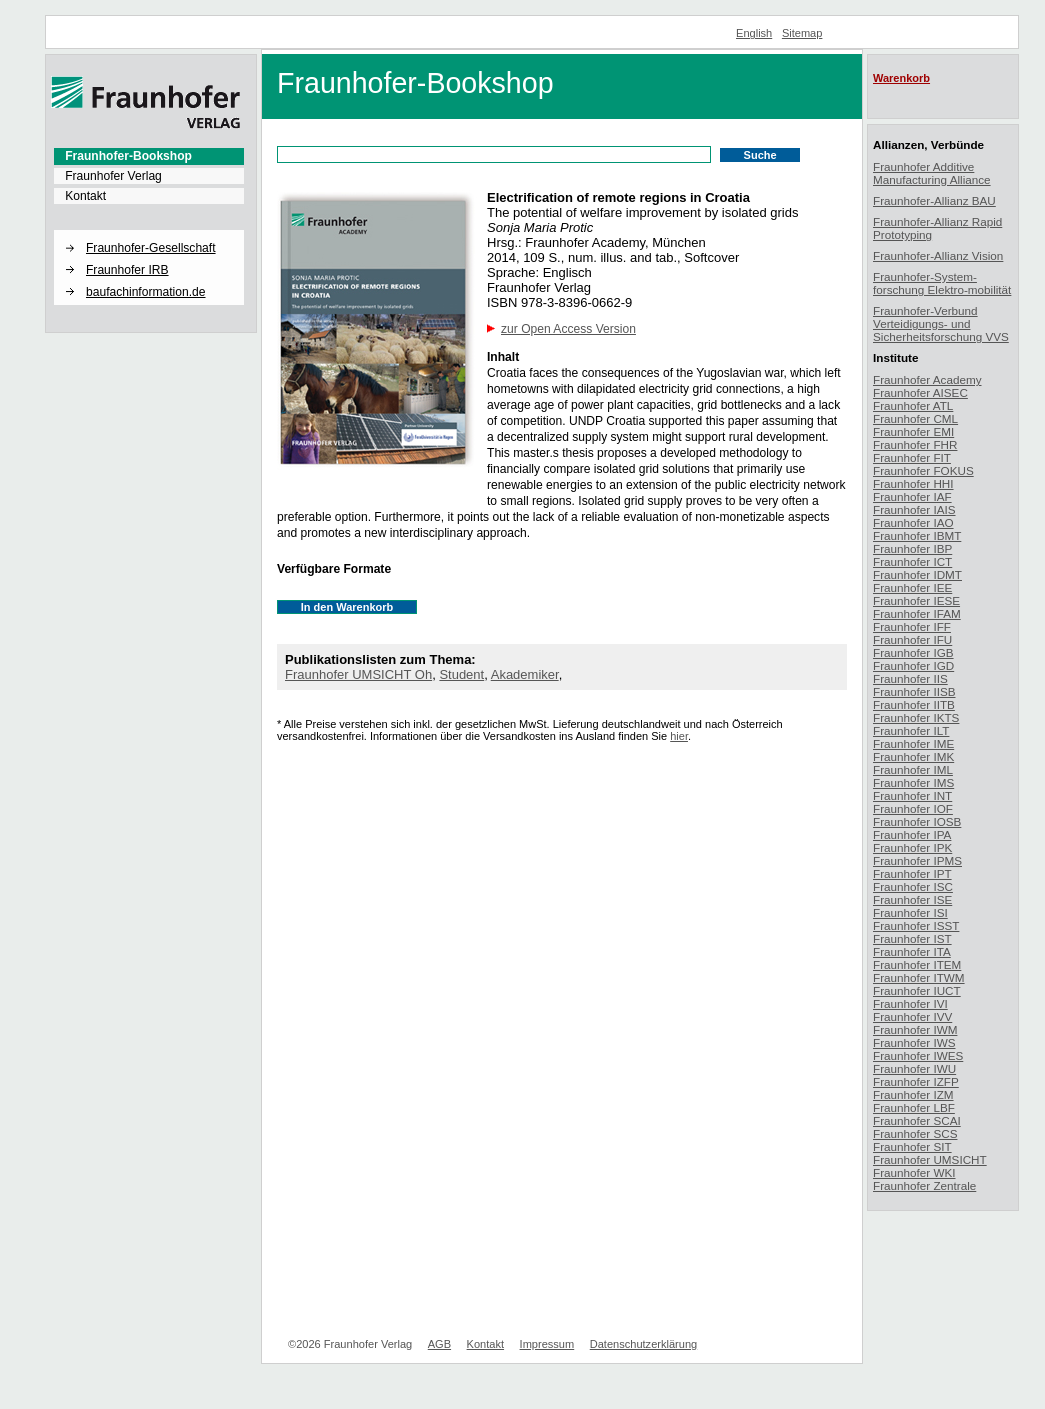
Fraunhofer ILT (911, 730)
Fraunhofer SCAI (917, 1120)
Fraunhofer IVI (910, 1003)
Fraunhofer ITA (912, 951)
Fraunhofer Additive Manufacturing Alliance (932, 173)
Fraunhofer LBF (914, 1107)
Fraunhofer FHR (915, 444)
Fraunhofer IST (912, 938)
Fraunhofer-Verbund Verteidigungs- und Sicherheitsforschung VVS (941, 323)
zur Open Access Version (568, 329)
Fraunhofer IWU (914, 1068)
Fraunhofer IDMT (917, 574)
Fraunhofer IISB (914, 691)
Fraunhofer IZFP (916, 1081)
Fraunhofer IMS (913, 782)
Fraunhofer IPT (912, 873)
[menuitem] (149, 156)
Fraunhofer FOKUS (923, 470)
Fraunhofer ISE (912, 899)
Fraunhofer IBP (912, 548)
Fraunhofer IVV (912, 1016)
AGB (439, 1344)
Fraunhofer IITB (914, 704)
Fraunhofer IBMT (917, 535)
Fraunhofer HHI (913, 483)
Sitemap (802, 33)
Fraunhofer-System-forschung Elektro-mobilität (942, 283)
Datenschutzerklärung (643, 1344)
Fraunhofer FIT (912, 457)
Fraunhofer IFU (912, 639)
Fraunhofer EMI (913, 431)
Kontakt (85, 196)
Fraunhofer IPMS (917, 860)
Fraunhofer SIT (912, 1146)
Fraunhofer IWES (918, 1055)
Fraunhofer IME (913, 743)
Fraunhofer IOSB (917, 821)
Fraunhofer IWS (914, 1042)
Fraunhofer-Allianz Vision (938, 255)
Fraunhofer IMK (913, 756)
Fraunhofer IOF (913, 808)
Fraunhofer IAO (913, 522)
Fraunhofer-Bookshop (128, 156)
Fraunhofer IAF (912, 496)
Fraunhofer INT (912, 795)
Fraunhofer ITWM (919, 977)
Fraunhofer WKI (914, 1172)
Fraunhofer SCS (915, 1133)
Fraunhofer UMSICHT (930, 1159)
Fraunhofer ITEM (917, 964)
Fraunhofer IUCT (917, 990)
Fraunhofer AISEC (920, 392)
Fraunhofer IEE (912, 587)
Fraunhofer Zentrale (924, 1185)
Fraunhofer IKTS (916, 717)
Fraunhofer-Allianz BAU (934, 200)
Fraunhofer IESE (916, 600)
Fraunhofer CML (915, 418)
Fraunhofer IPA (912, 834)
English (754, 33)
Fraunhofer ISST (916, 925)
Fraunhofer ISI (910, 912)
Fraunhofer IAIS (914, 509)
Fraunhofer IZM (913, 1094)
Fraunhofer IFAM (917, 613)
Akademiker (525, 674)
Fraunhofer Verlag (113, 176)
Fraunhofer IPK (912, 847)
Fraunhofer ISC (913, 886)
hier (679, 736)
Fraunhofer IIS (910, 678)
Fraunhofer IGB (913, 652)
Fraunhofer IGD (913, 665)
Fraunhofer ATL (913, 405)
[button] (149, 231)
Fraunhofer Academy (927, 379)
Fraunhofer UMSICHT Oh (358, 674)
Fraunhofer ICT (912, 561)
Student (461, 674)
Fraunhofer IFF (912, 626)
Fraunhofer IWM (915, 1029)
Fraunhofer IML (913, 769)
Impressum (547, 1344)
